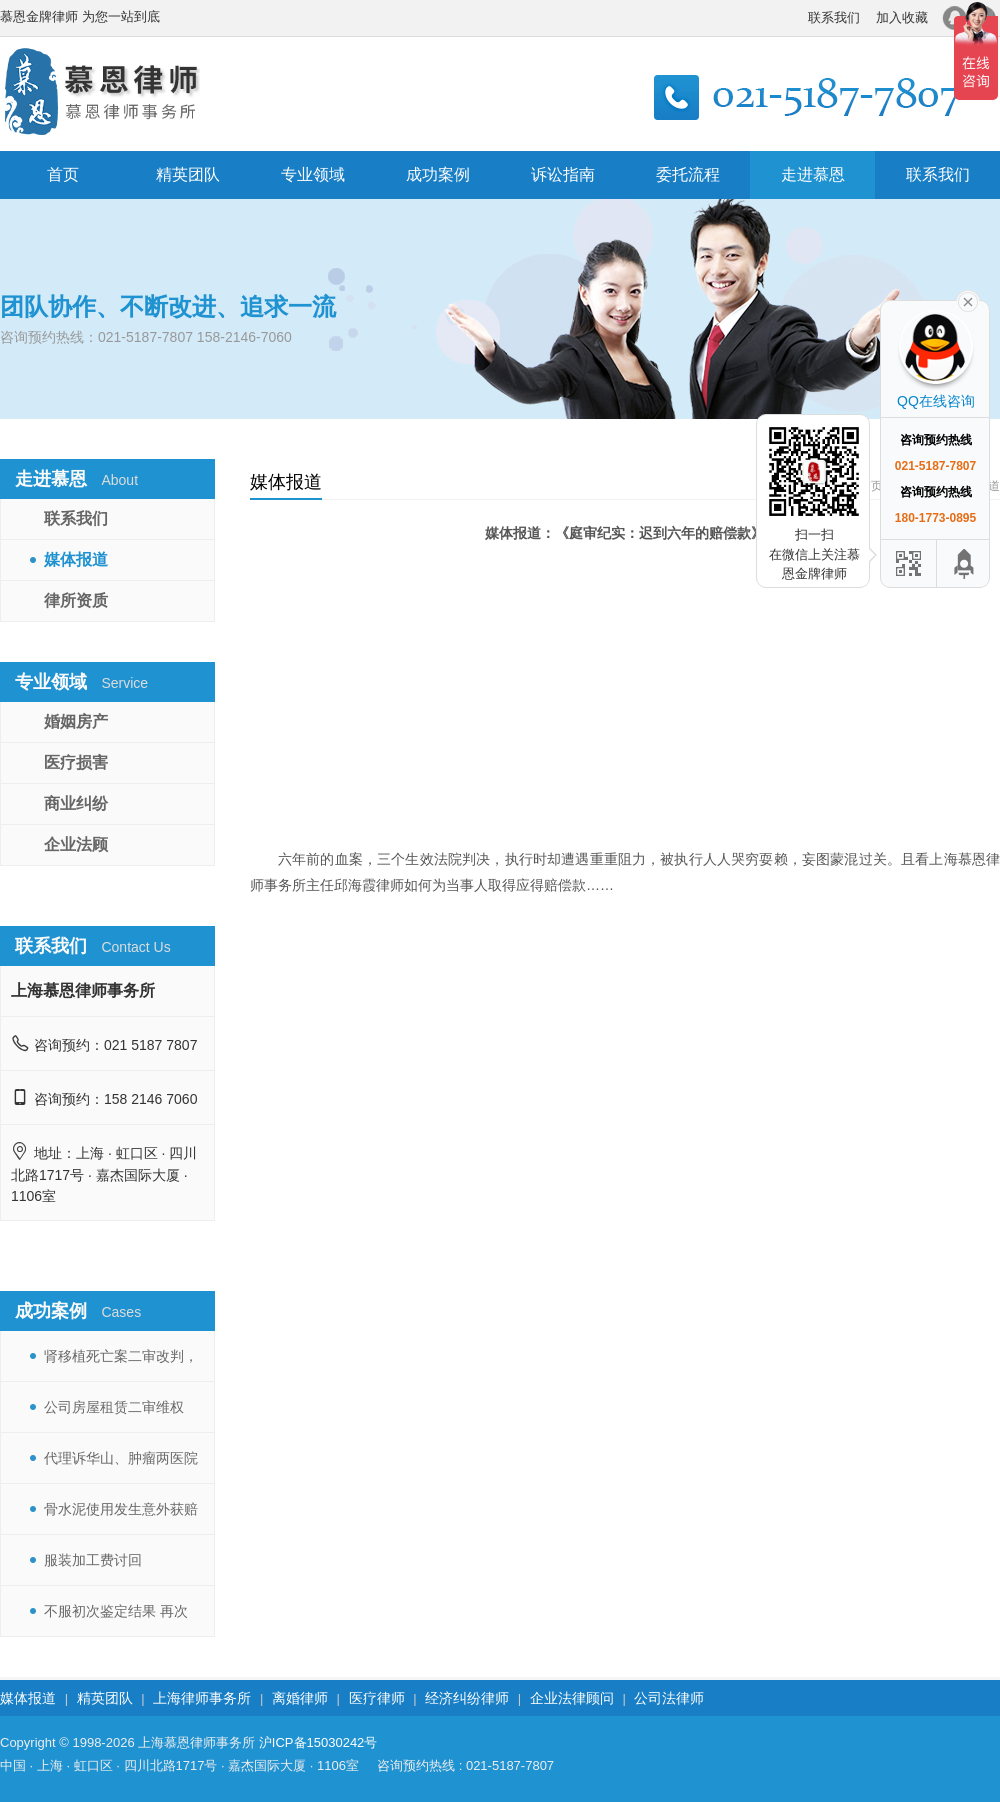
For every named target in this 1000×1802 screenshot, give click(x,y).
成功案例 (438, 174)
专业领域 (313, 174)
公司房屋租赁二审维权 (114, 1407)
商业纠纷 (76, 803)
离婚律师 (300, 1698)
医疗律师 (377, 1698)
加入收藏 (902, 17)
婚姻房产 (76, 721)
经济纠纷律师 (467, 1698)
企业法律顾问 (572, 1698)
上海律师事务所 (202, 1698)
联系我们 (834, 17)
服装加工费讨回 (93, 1560)
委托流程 (688, 174)
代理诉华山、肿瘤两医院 (121, 1458)
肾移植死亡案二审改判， (121, 1356)
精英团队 (188, 174)
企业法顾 (76, 844)
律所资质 (76, 600)
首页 (63, 174)
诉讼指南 (563, 174)
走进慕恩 (813, 174)
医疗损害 (76, 762)
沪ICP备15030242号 (318, 1742)
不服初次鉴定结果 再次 (116, 1611)
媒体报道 (76, 559)
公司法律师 (669, 1698)
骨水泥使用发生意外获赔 (121, 1509)
